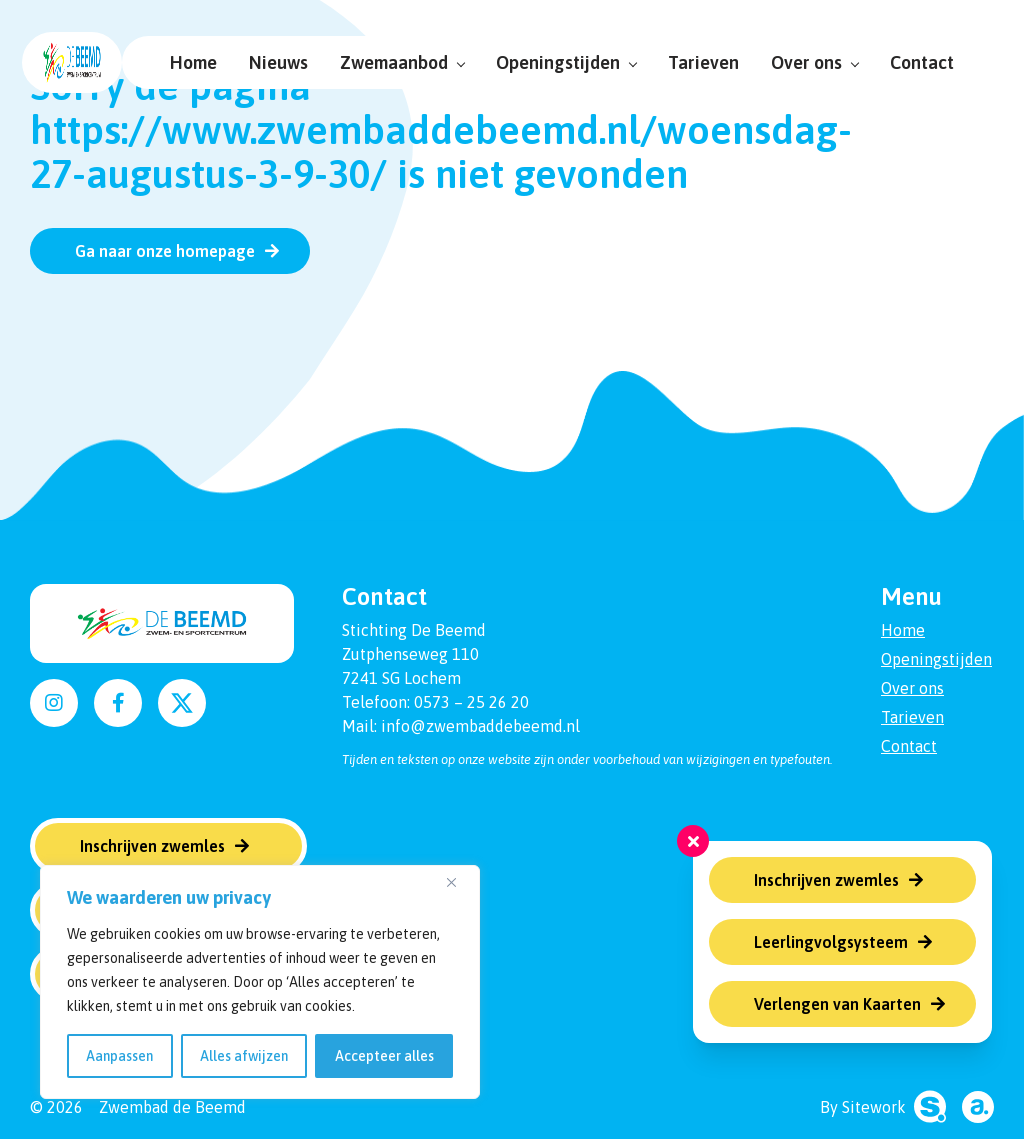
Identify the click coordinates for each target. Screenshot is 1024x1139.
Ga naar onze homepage (165, 251)
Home (185, 62)
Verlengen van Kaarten (837, 1004)
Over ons (806, 62)
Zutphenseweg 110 (410, 654)
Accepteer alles (384, 1056)
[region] (260, 982)
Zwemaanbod (394, 62)
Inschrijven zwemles (826, 880)
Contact (914, 62)
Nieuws (270, 62)
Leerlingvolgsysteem (831, 942)
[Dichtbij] (459, 882)
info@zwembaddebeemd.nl (480, 726)
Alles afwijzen (244, 1056)
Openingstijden (558, 62)
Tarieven (695, 62)
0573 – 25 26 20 (471, 702)
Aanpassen (119, 1056)
